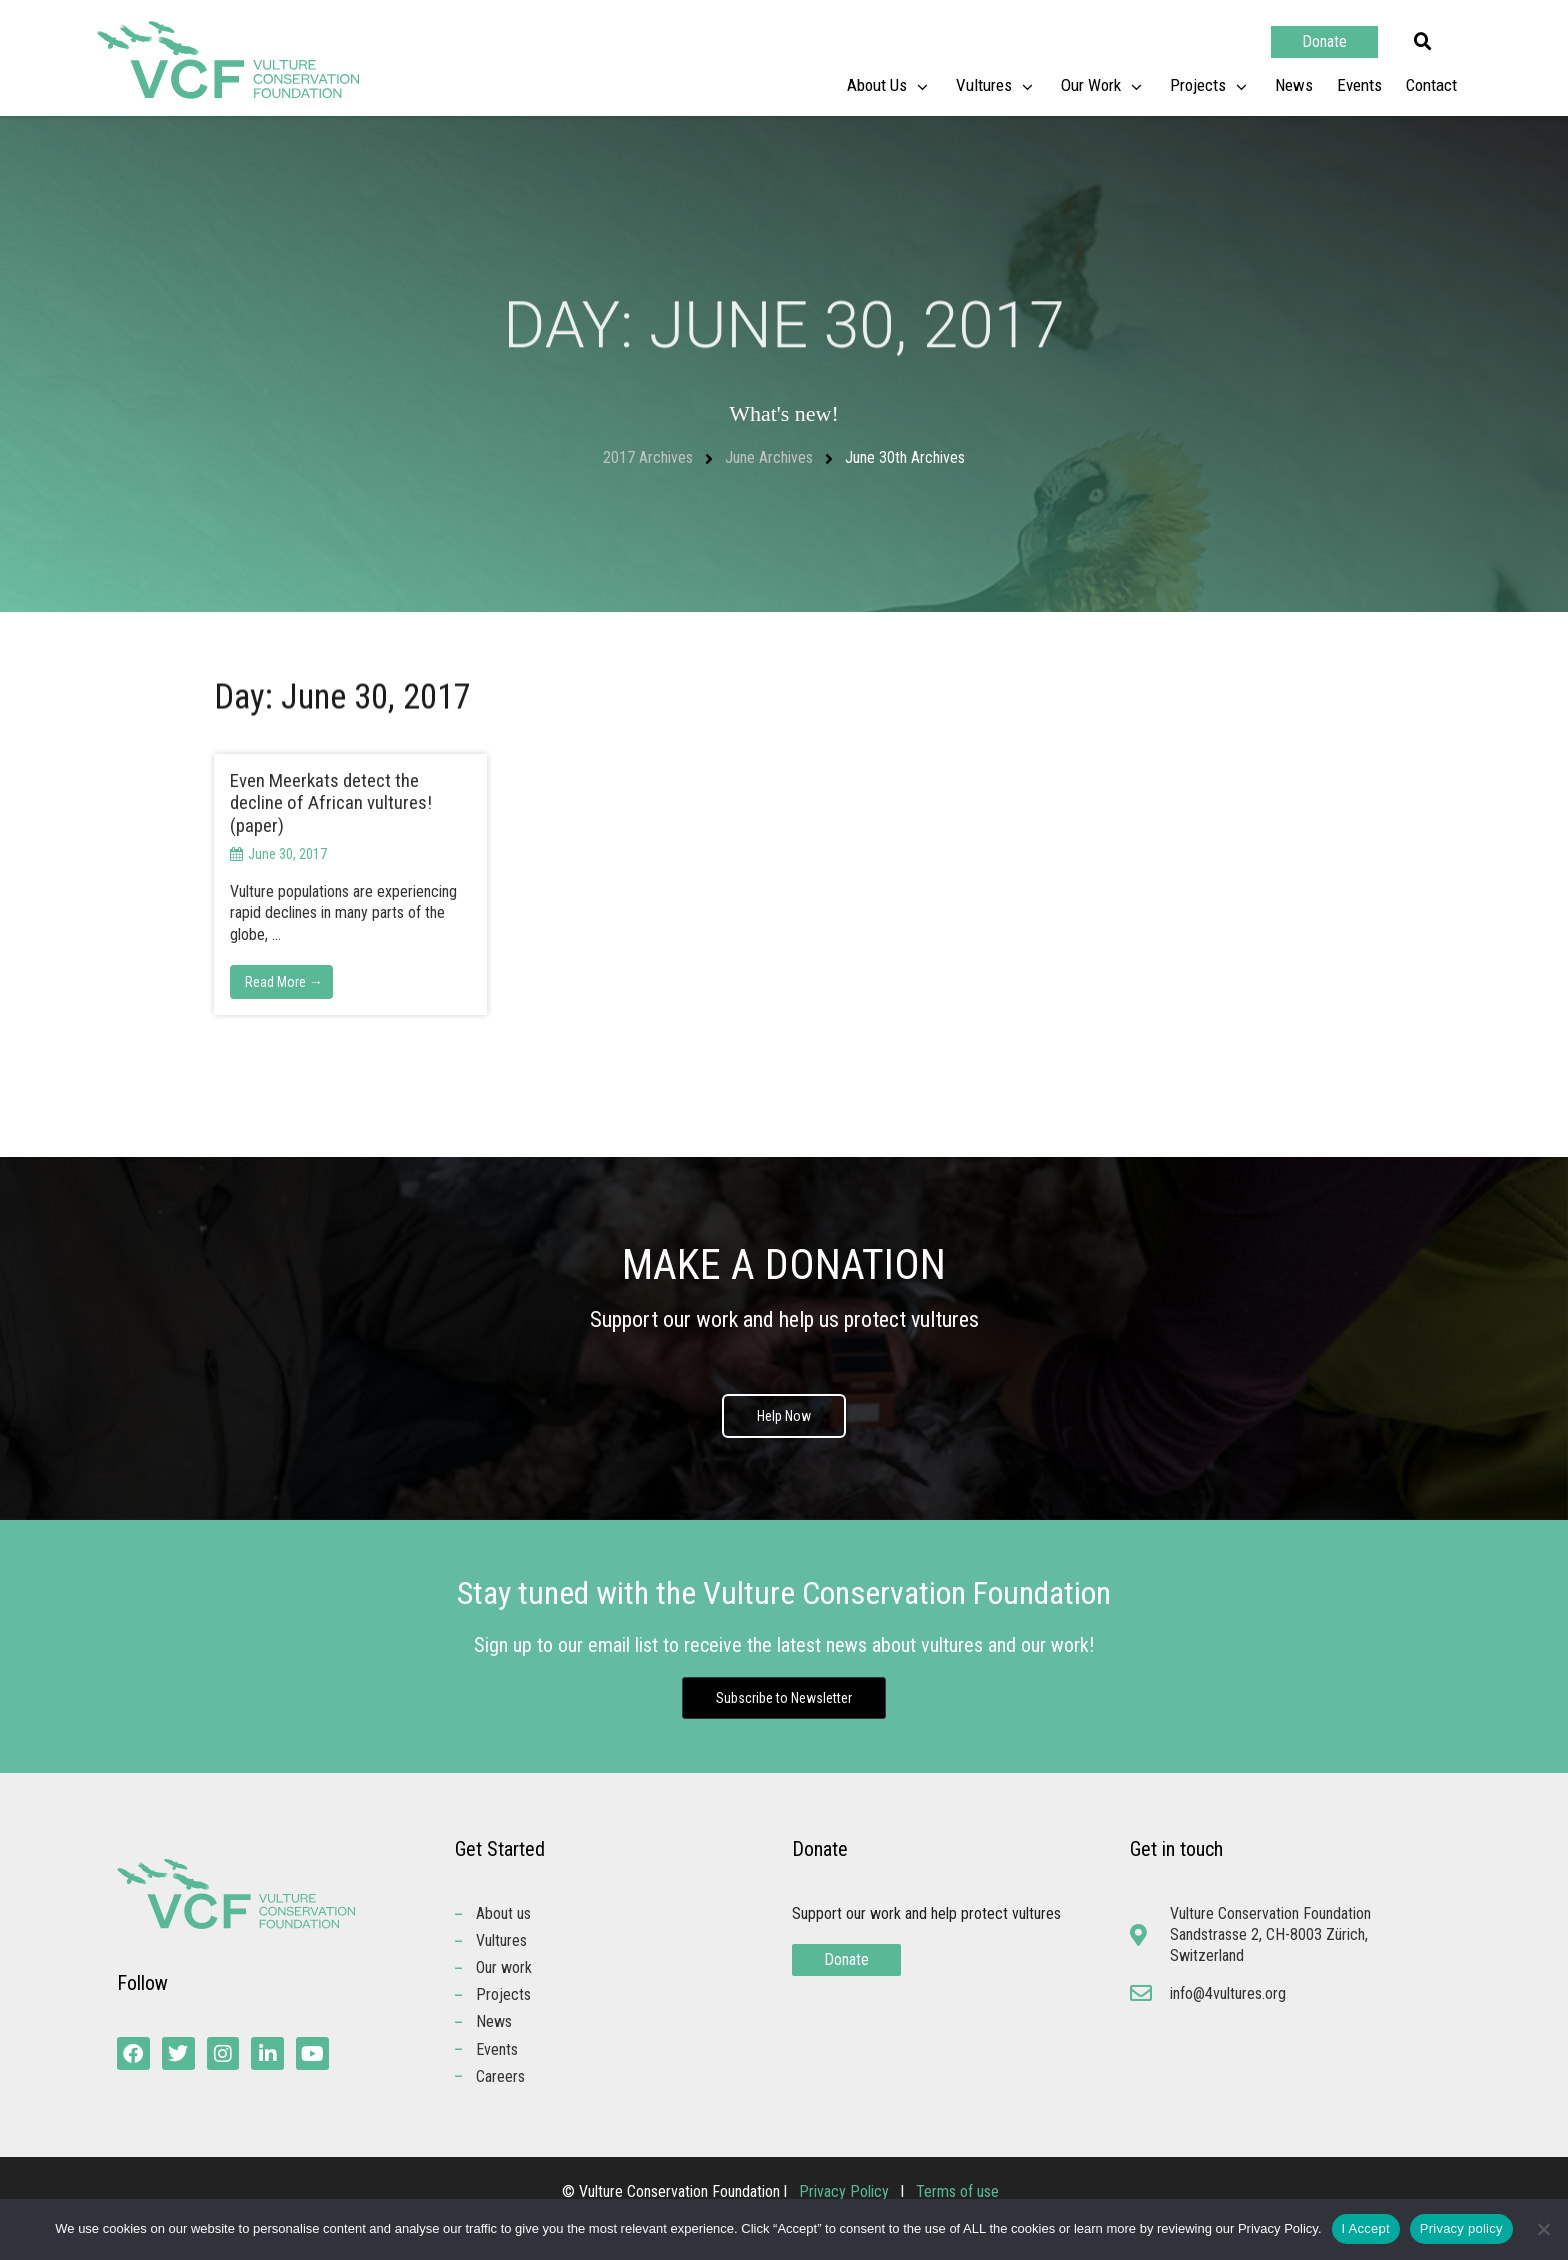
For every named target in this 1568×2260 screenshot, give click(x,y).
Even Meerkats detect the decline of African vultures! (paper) (331, 803)
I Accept (1366, 2228)
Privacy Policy (846, 2192)
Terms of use (957, 2192)
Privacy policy (1461, 2228)
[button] (1423, 42)
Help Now (784, 1416)
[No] (1543, 2229)
